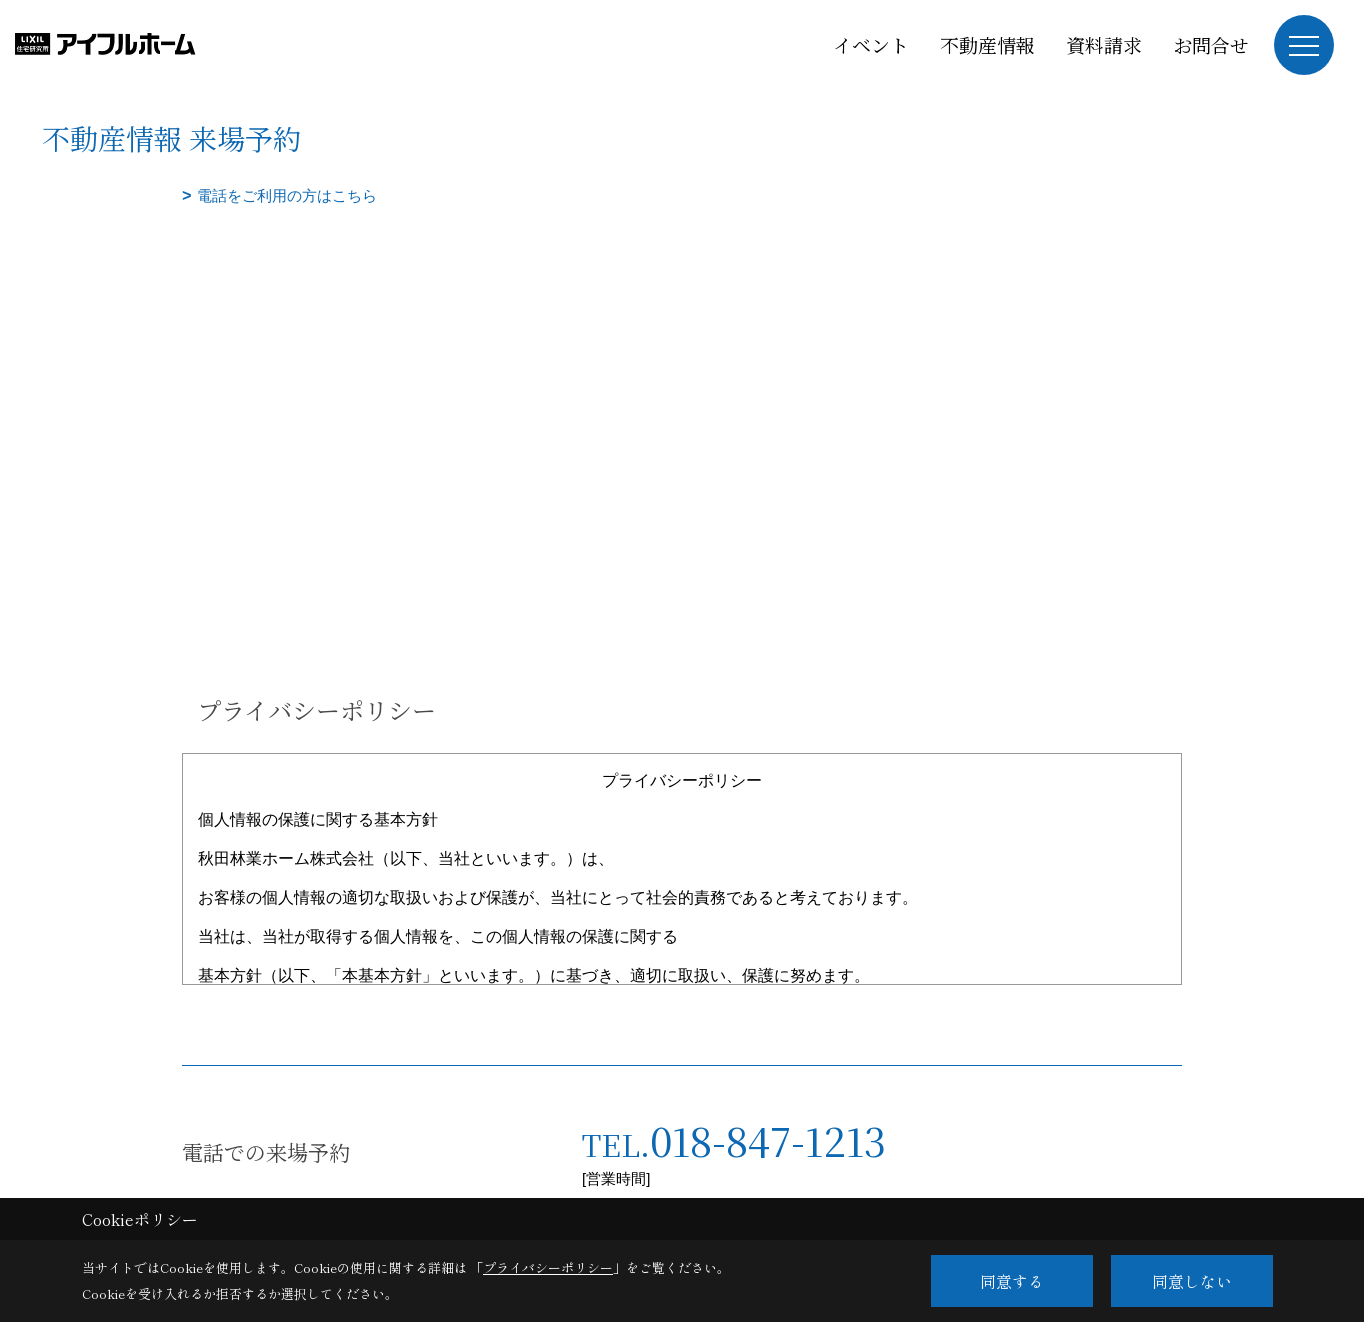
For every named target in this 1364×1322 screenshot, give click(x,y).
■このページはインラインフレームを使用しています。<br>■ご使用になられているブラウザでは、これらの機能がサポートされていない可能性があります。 (682, 351)
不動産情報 (987, 44)
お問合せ (1211, 44)
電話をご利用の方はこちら (287, 195)
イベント (871, 44)
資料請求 (1104, 44)
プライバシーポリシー (548, 1267)
